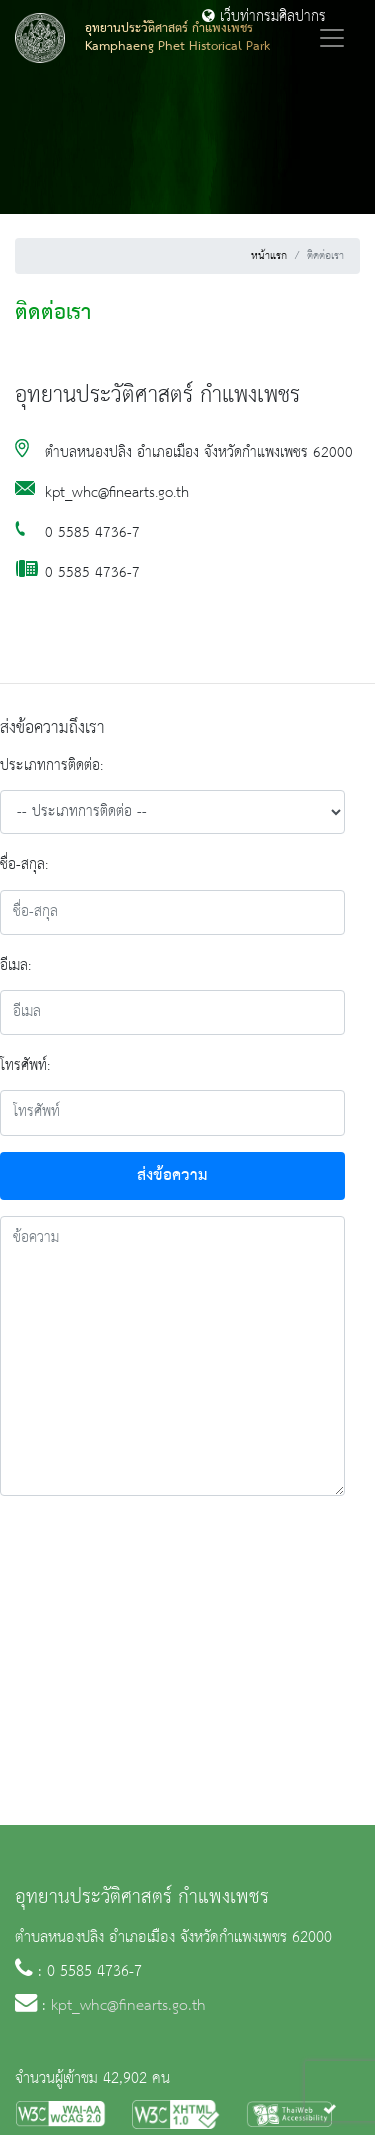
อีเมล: (15, 966)
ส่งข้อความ (172, 1175)
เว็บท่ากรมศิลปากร (264, 17)
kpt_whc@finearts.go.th (128, 2006)
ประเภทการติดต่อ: (51, 766)
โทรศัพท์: (25, 1066)
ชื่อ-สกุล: (24, 865)
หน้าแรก (269, 256)
